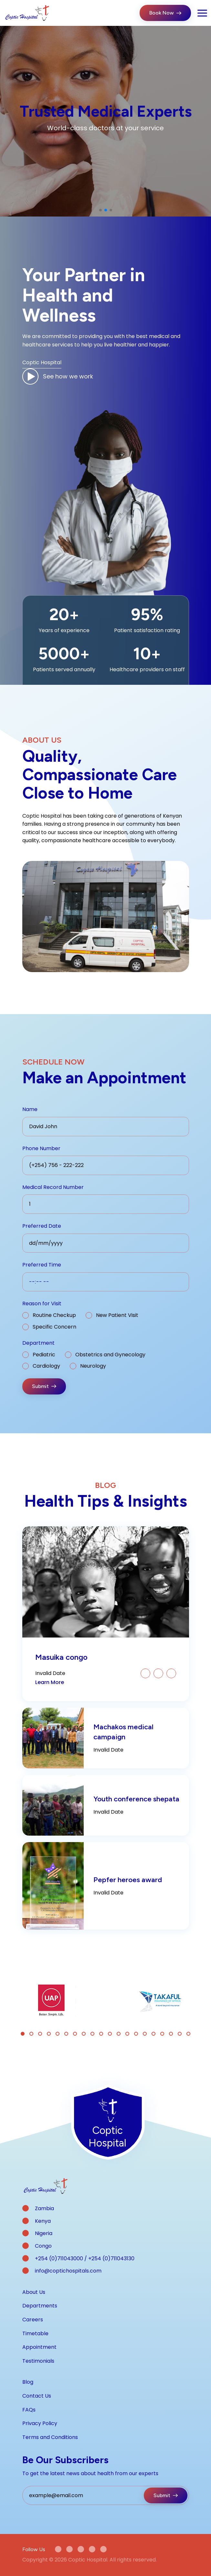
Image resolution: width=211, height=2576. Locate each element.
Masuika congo (61, 1657)
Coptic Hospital (41, 362)
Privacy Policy (39, 2423)
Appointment (39, 2347)
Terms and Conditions (50, 2437)
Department (38, 1343)
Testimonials (38, 2361)
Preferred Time (41, 1264)
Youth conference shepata (136, 1799)
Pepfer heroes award (127, 1879)
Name (29, 1109)
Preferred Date (41, 1226)
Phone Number (41, 1148)
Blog (27, 2382)
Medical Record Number (53, 1187)
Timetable (35, 2333)
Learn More (49, 1682)
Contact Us (36, 2396)
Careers (32, 2319)
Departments (39, 2305)
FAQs (29, 2409)
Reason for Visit (41, 1303)
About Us (33, 2292)
